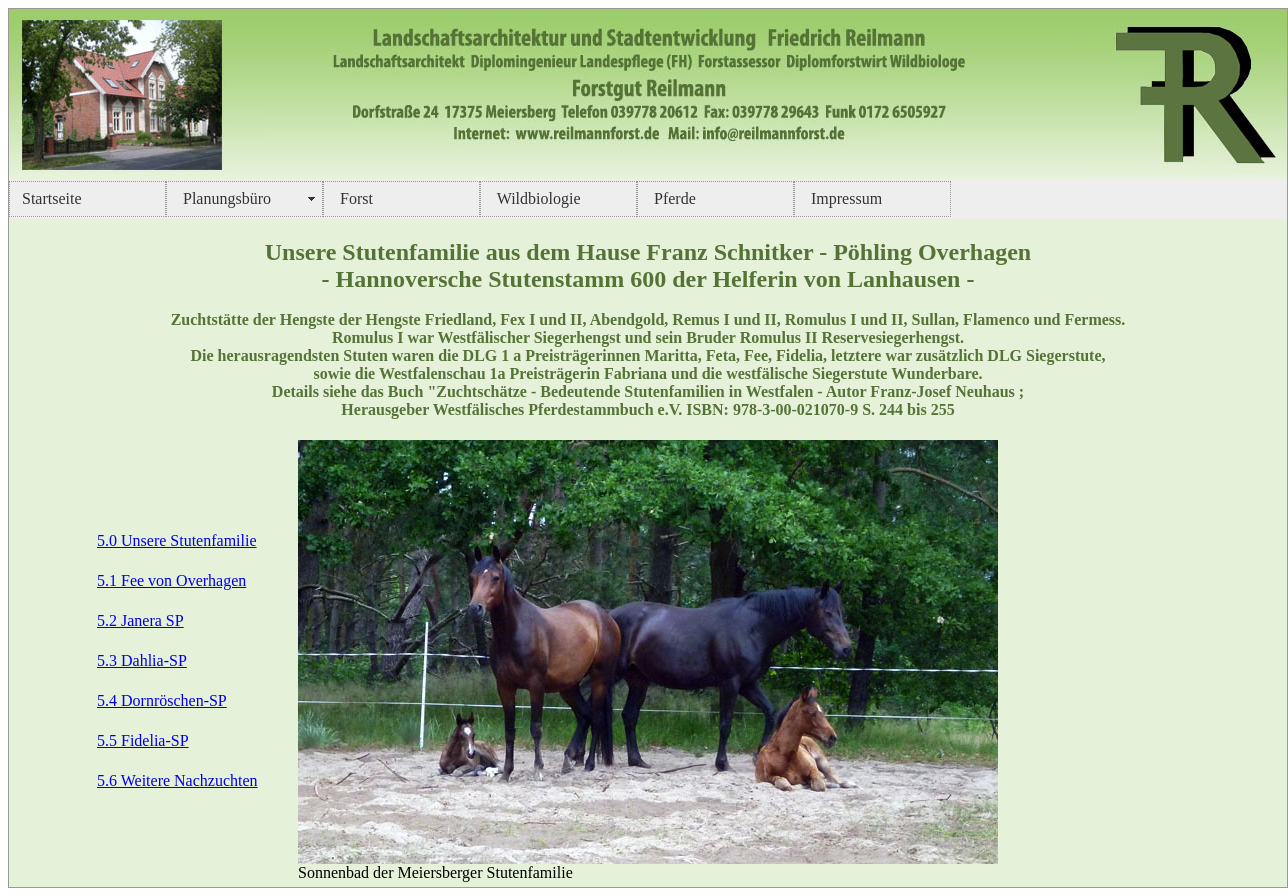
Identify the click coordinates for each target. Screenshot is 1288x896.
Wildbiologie (537, 198)
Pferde (673, 198)
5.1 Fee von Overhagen (171, 580)
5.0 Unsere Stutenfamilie (177, 540)
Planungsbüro (225, 198)
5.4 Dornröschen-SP (162, 700)
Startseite (52, 198)
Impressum (844, 198)
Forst (354, 198)
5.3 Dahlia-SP (142, 660)
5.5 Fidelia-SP (143, 740)
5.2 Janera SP (140, 620)
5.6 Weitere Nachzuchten (177, 780)
